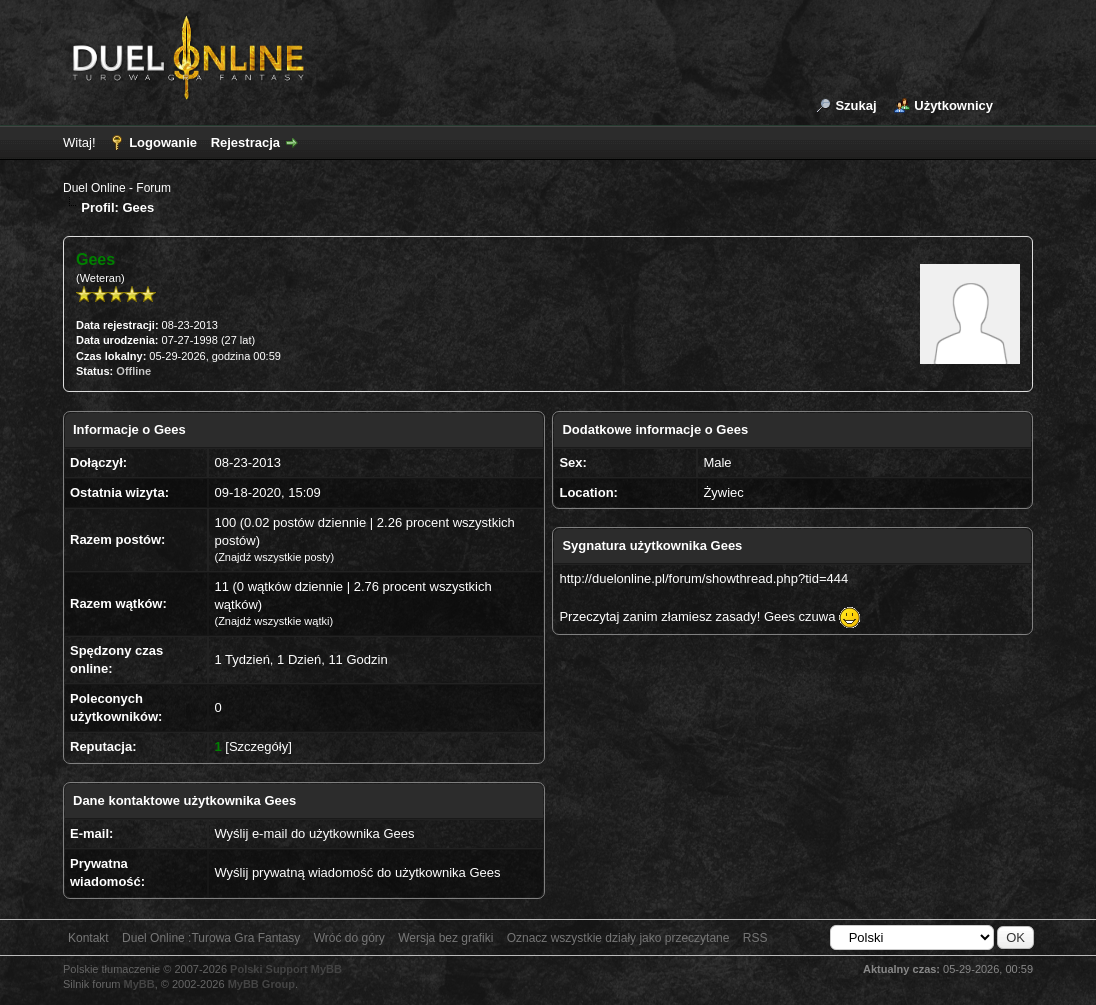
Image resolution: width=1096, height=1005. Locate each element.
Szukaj (855, 105)
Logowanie (163, 142)
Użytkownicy (953, 105)
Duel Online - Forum (117, 188)
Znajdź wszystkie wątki (273, 621)
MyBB (139, 984)
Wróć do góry (349, 938)
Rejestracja (245, 142)
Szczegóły (258, 746)
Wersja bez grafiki (445, 938)
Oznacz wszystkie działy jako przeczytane (618, 938)
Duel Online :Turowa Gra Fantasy (211, 938)
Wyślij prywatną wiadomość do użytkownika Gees (357, 872)
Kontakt (88, 938)
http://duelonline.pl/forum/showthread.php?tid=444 (703, 578)
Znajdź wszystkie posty (274, 557)
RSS (755, 938)
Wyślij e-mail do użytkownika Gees (314, 833)
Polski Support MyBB (286, 969)
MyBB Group (261, 984)
